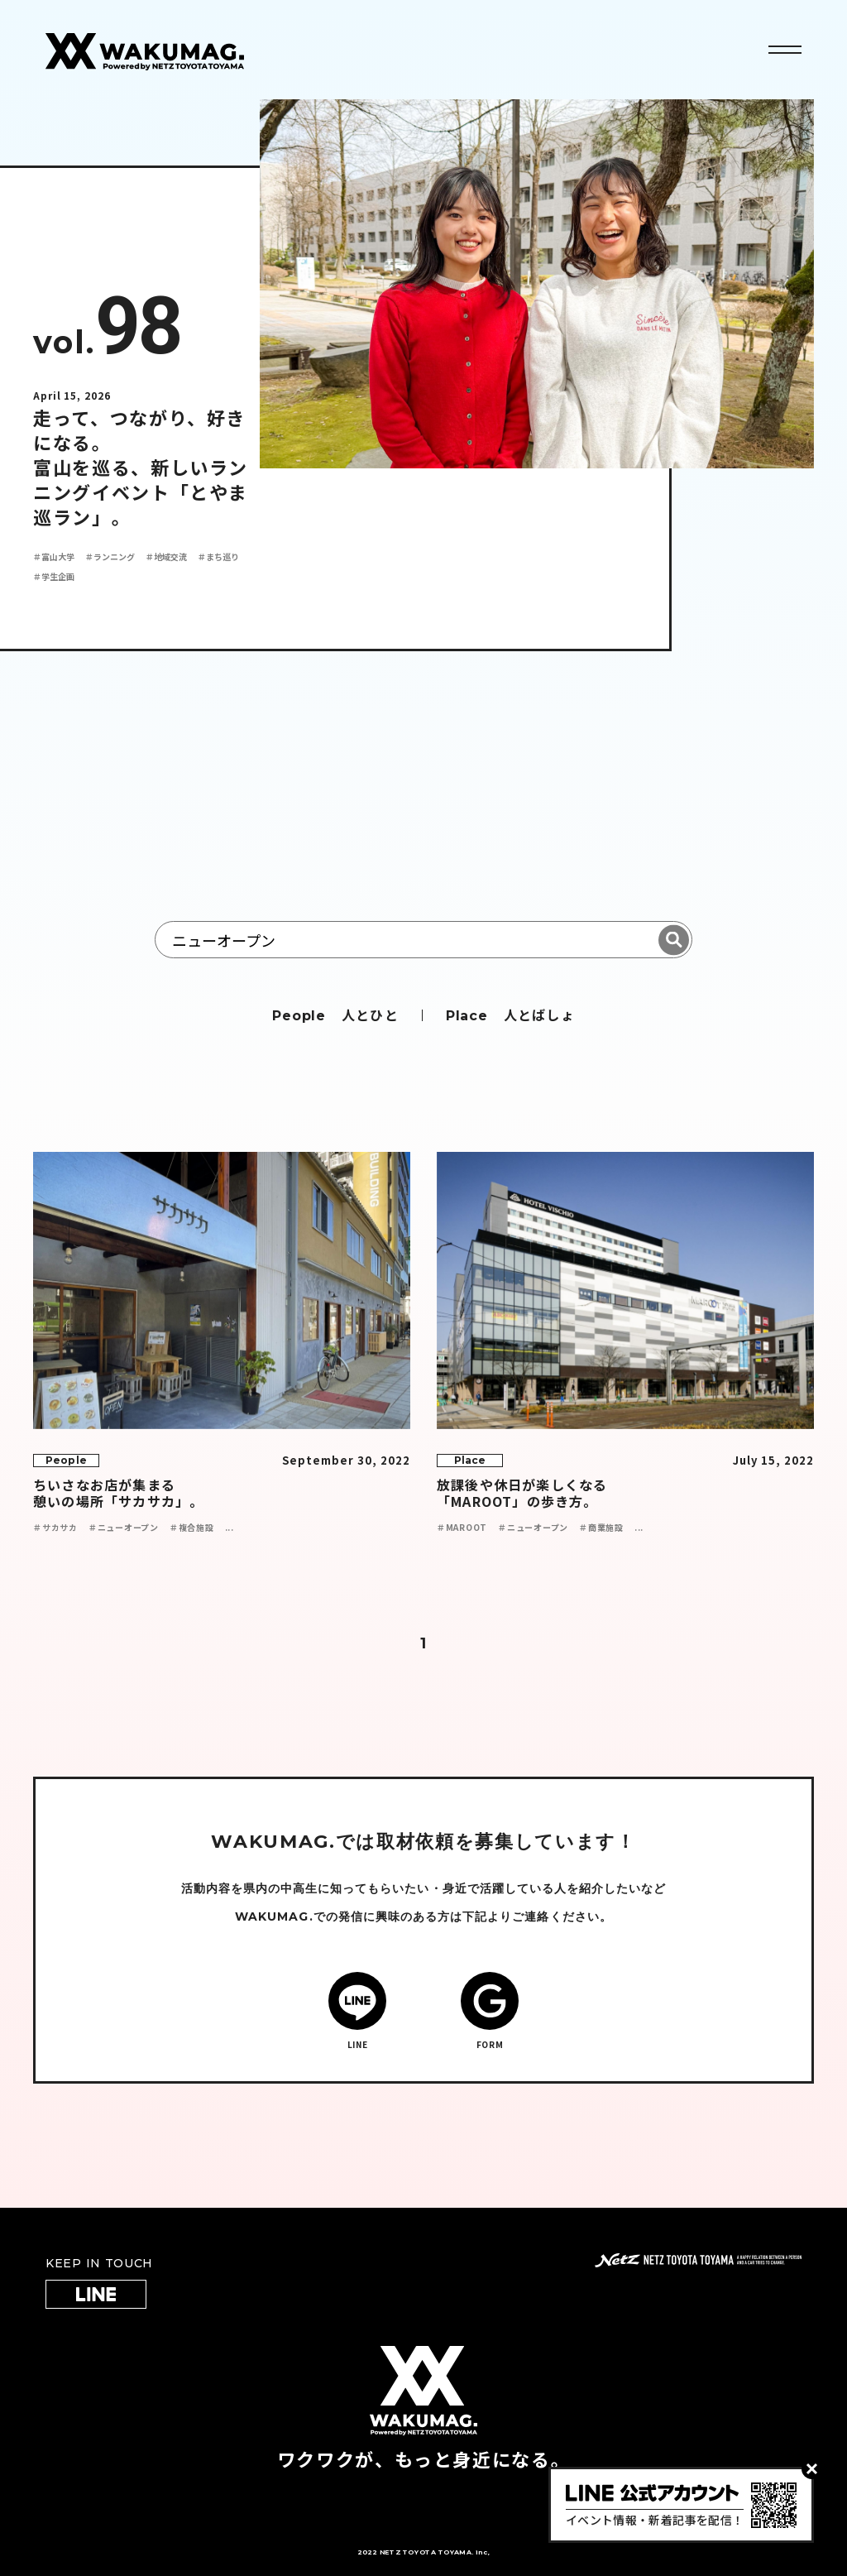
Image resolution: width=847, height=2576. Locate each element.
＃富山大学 (53, 556)
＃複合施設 (192, 1527)
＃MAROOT (462, 1527)
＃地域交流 (166, 556)
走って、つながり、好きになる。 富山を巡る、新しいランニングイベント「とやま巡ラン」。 (140, 467)
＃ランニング (110, 556)
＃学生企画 (53, 576)
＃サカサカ (55, 1527)
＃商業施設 (601, 1527)
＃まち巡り (218, 556)
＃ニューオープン (124, 1527)
